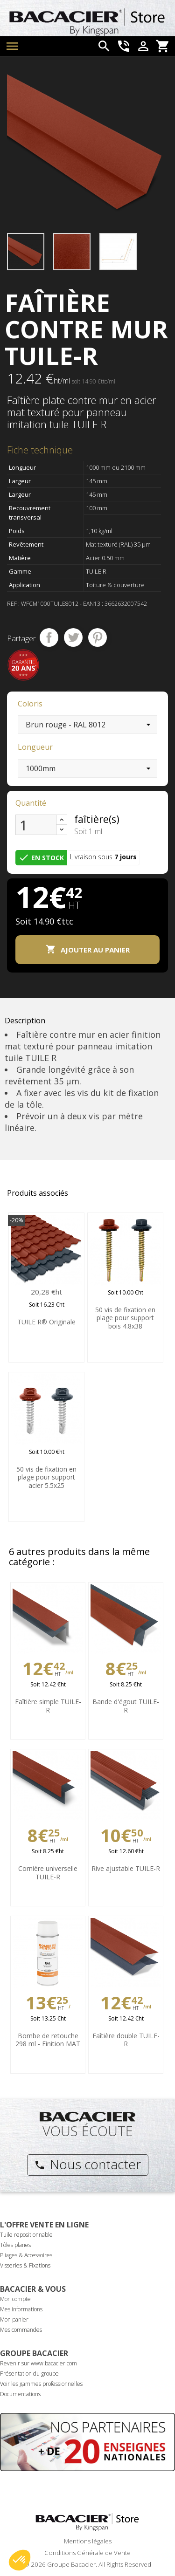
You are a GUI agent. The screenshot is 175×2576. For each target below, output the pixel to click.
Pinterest (97, 637)
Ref (12, 604)
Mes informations (21, 2309)
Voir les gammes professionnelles (41, 2384)
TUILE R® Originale (46, 1321)
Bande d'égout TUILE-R (125, 1705)
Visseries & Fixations (25, 2265)
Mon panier (14, 2319)
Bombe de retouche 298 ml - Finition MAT (47, 2039)
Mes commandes (21, 2330)
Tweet (73, 637)
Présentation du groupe (29, 2373)
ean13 (91, 604)
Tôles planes (15, 2245)
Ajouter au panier (88, 949)
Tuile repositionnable (26, 2235)
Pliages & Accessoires (26, 2255)
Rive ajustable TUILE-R (125, 1868)
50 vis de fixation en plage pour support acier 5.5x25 (46, 1477)
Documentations (20, 2394)
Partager (49, 637)
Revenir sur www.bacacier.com (38, 2363)
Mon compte (15, 2299)
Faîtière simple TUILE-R (48, 1705)
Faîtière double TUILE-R (126, 2039)
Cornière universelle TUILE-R (47, 1872)
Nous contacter (87, 2164)
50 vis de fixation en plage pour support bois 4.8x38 (125, 1317)
